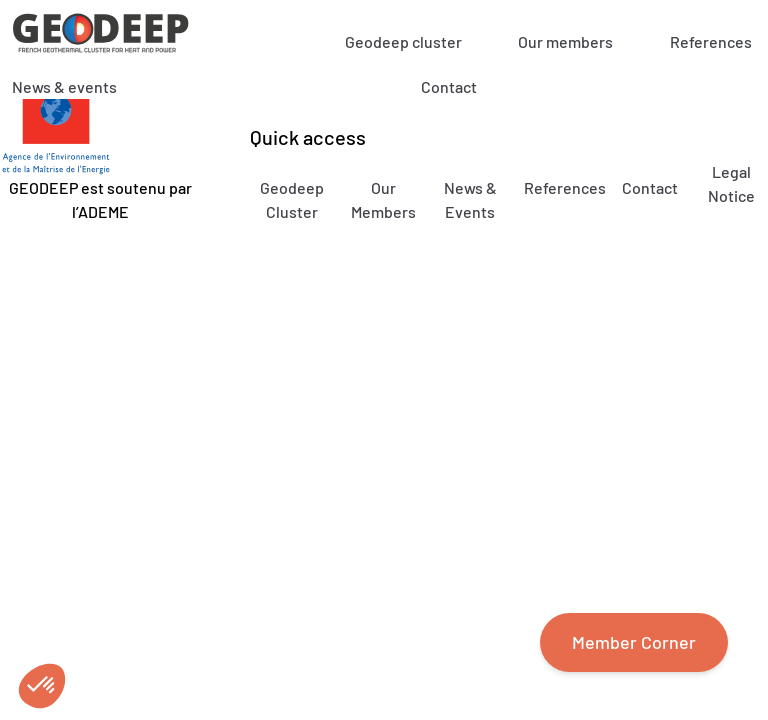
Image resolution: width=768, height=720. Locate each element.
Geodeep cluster (403, 41)
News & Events (470, 199)
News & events (64, 86)
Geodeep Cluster (292, 199)
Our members (565, 41)
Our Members (383, 199)
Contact (449, 86)
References (711, 41)
